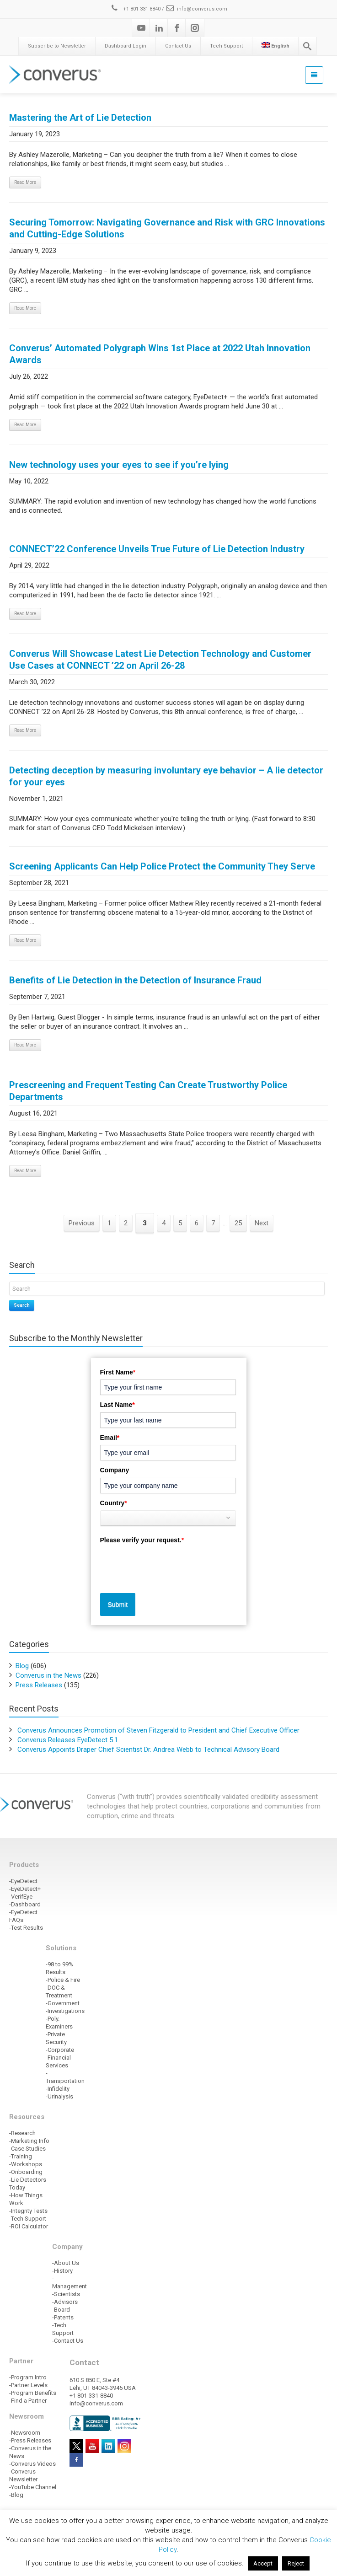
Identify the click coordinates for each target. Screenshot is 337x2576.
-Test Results (26, 1927)
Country (113, 1503)
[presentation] (169, 1565)
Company (114, 1470)
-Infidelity (58, 2088)
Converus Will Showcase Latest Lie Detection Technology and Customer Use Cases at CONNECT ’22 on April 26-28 (160, 659)
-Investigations (65, 2010)
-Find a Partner (28, 2400)
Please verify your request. (142, 1540)
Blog (22, 1666)
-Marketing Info (29, 2140)
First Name (118, 1372)
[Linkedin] (159, 28)
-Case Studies (27, 2148)
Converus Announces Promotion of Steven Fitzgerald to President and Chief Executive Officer (158, 1730)
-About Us (65, 2262)
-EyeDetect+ (25, 1888)
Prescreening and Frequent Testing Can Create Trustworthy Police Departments (148, 1090)
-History (62, 2270)
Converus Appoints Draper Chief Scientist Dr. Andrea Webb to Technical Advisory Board (148, 1749)
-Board (61, 2309)
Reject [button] (296, 2563)
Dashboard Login (125, 46)
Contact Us (178, 46)
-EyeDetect (23, 1881)
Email (110, 1437)
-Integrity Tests (28, 2210)
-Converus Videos (32, 2463)
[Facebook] (177, 28)
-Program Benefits (32, 2392)
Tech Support (226, 46)
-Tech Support (27, 2218)
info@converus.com (196, 9)
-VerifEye (20, 1896)
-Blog (16, 2494)
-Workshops (25, 2164)
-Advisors (65, 2301)
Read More (25, 182)
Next (261, 1223)
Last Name (117, 1404)
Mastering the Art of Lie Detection (80, 117)
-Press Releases (30, 2440)
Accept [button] (263, 2563)
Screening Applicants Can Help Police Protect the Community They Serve (162, 866)
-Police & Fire (63, 1979)
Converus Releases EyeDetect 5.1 (67, 1740)
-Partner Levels (28, 2385)
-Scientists (66, 2294)
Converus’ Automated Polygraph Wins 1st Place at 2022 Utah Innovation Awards (159, 354)
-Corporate (60, 2049)
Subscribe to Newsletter (57, 46)
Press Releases (39, 1685)
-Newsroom (24, 2432)
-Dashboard (25, 1904)
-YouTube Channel (32, 2487)
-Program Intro (28, 2377)
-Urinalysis (59, 2096)
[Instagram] (195, 28)
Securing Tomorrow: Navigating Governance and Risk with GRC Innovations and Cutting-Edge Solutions (167, 228)
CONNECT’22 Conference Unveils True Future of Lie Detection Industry (157, 548)
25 (238, 1223)
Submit (118, 1604)
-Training (20, 2156)
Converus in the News (48, 1675)
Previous (82, 1223)
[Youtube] (141, 28)
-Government (63, 2003)
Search (22, 1305)
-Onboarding (26, 2171)
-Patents (63, 2317)
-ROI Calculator (28, 2226)
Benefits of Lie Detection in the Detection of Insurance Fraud (135, 980)
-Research (22, 2133)
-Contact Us (67, 2340)
